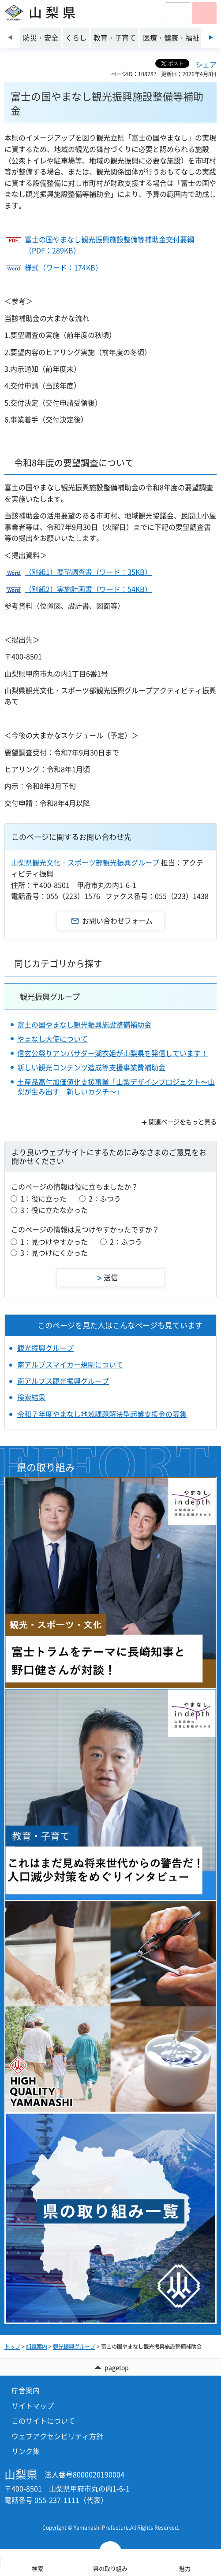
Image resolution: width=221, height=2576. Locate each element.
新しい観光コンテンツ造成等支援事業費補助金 (91, 1067)
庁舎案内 (25, 2390)
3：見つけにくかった (54, 1252)
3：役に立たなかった (54, 1210)
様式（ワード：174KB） (63, 267)
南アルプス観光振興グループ (63, 1381)
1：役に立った (43, 1198)
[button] (178, 13)
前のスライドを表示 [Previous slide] (10, 37)
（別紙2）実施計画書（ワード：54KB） (88, 589)
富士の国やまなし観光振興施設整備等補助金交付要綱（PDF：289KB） (109, 245)
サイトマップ (32, 2405)
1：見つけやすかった (54, 1241)
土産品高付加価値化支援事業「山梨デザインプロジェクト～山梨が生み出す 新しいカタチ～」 (116, 1086)
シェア (206, 64)
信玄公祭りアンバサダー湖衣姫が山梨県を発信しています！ (112, 1053)
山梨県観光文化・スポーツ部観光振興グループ (85, 862)
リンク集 (25, 2451)
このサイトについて (43, 2420)
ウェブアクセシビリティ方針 (57, 2436)
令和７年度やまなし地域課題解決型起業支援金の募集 (102, 1414)
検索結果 (31, 1397)
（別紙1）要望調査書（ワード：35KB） (88, 571)
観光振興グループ (50, 996)
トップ (12, 2347)
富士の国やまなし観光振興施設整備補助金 (84, 1024)
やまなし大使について (52, 1038)
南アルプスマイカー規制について (70, 1364)
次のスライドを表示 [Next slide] (211, 37)
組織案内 (36, 2347)
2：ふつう (105, 1198)
